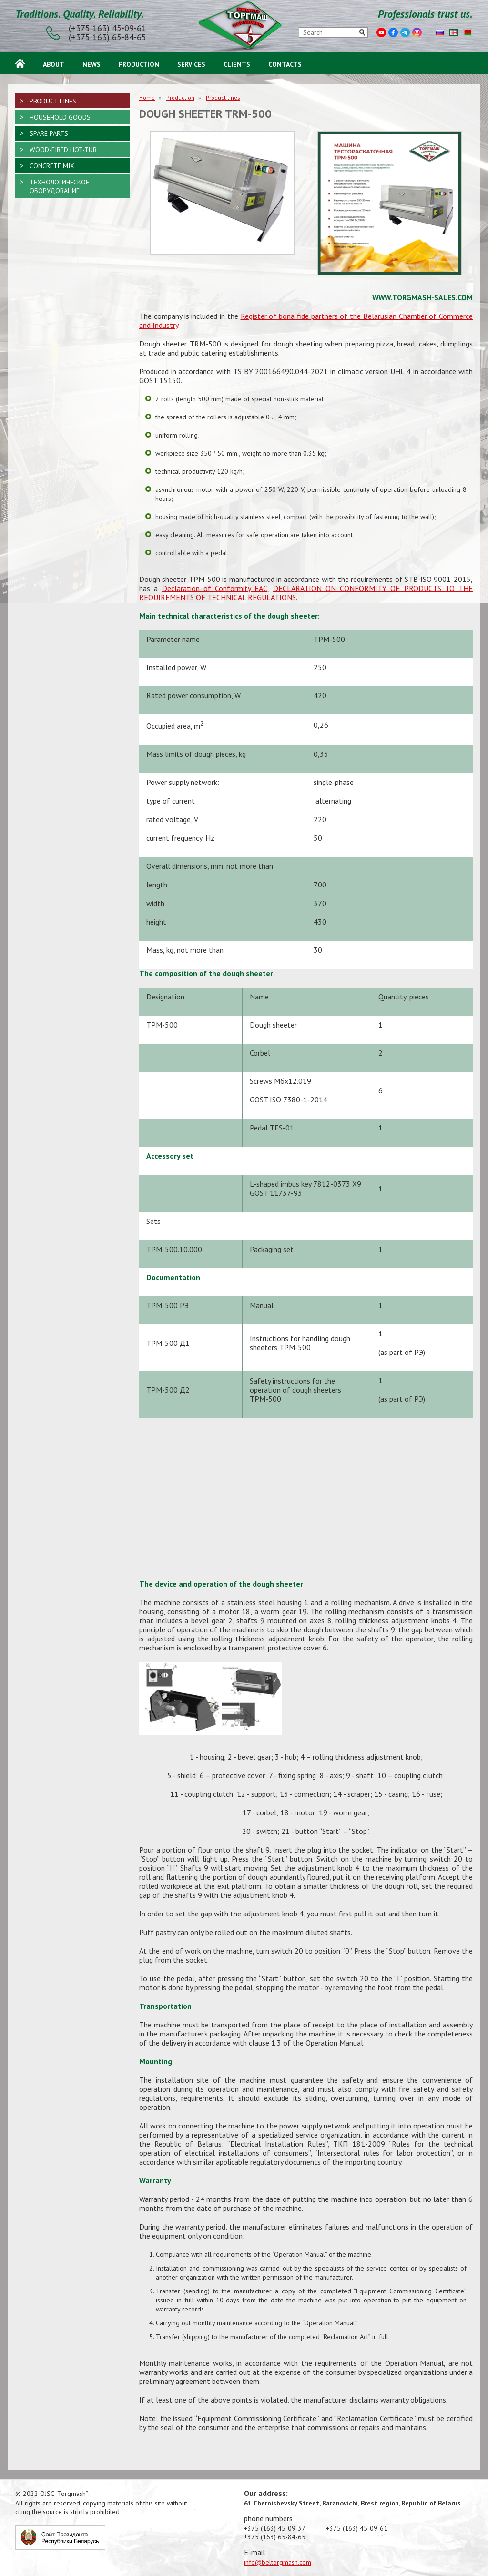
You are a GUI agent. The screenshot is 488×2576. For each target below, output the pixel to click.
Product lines (223, 97)
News (91, 63)
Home (20, 63)
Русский (440, 32)
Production (139, 63)
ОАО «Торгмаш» (244, 26)
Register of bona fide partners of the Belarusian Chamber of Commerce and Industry (306, 320)
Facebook (393, 32)
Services (191, 63)
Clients (237, 63)
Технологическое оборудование (59, 186)
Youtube (381, 32)
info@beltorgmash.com (277, 2562)
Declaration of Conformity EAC (215, 588)
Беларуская (467, 32)
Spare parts (49, 133)
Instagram (417, 32)
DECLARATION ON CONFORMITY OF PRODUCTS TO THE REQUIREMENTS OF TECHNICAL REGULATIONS (306, 592)
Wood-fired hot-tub (63, 149)
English (453, 32)
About (53, 63)
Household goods (60, 117)
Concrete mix (52, 166)
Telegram (405, 32)
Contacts (285, 63)
